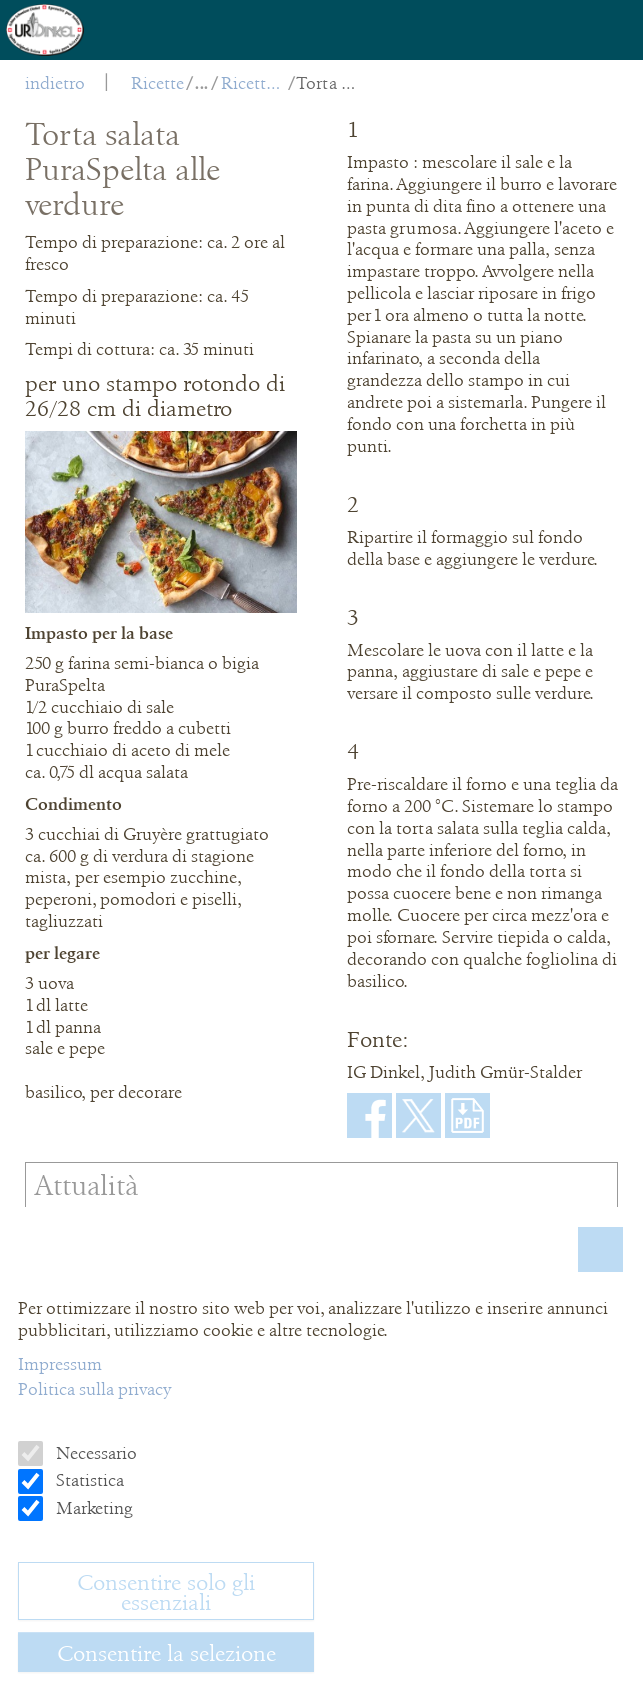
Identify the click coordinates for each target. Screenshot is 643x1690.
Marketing (92, 1508)
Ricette (157, 83)
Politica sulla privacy (94, 1389)
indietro (55, 83)
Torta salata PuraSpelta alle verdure (328, 83)
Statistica (88, 1480)
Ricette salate (253, 83)
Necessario (94, 1453)
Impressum (60, 1364)
